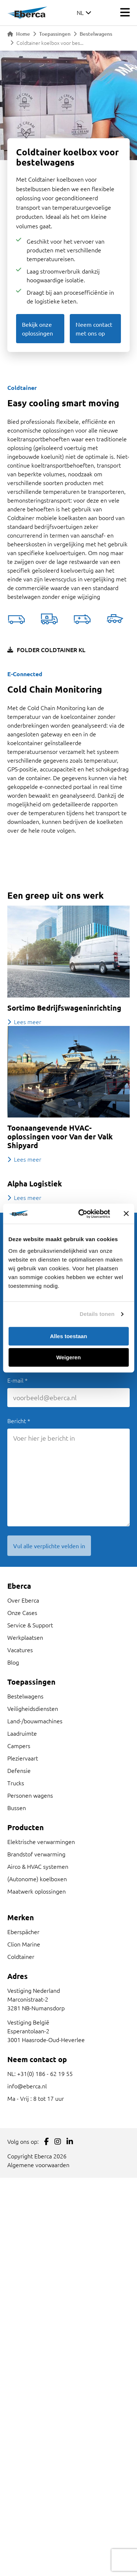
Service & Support (30, 1625)
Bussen (16, 1808)
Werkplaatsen (25, 1637)
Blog (13, 1662)
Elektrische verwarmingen (41, 1841)
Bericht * (18, 1421)
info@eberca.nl (27, 2086)
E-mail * (17, 1380)
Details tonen (97, 1314)
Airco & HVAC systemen (37, 1866)
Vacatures (20, 1650)
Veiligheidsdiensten (32, 1708)
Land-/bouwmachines (34, 1721)
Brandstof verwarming (36, 1854)
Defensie (19, 1770)
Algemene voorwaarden (38, 2165)
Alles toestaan (68, 1336)
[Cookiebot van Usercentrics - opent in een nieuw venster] (81, 1214)
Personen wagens (30, 1795)
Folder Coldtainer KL (46, 650)
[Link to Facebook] (46, 2141)
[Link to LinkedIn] (69, 2141)
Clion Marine (23, 1944)
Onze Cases (22, 1612)
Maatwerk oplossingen (36, 1891)
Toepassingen (55, 33)
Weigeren (68, 1357)
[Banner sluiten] (126, 1213)
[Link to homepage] (27, 12)
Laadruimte (22, 1733)
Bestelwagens (96, 33)
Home (18, 33)
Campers (18, 1746)
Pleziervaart (22, 1758)
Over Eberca (23, 1600)
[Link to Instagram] (57, 2141)
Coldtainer (20, 1956)
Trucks (15, 1783)
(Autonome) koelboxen (37, 1879)
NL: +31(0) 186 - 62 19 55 (40, 2073)
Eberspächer (23, 1932)
